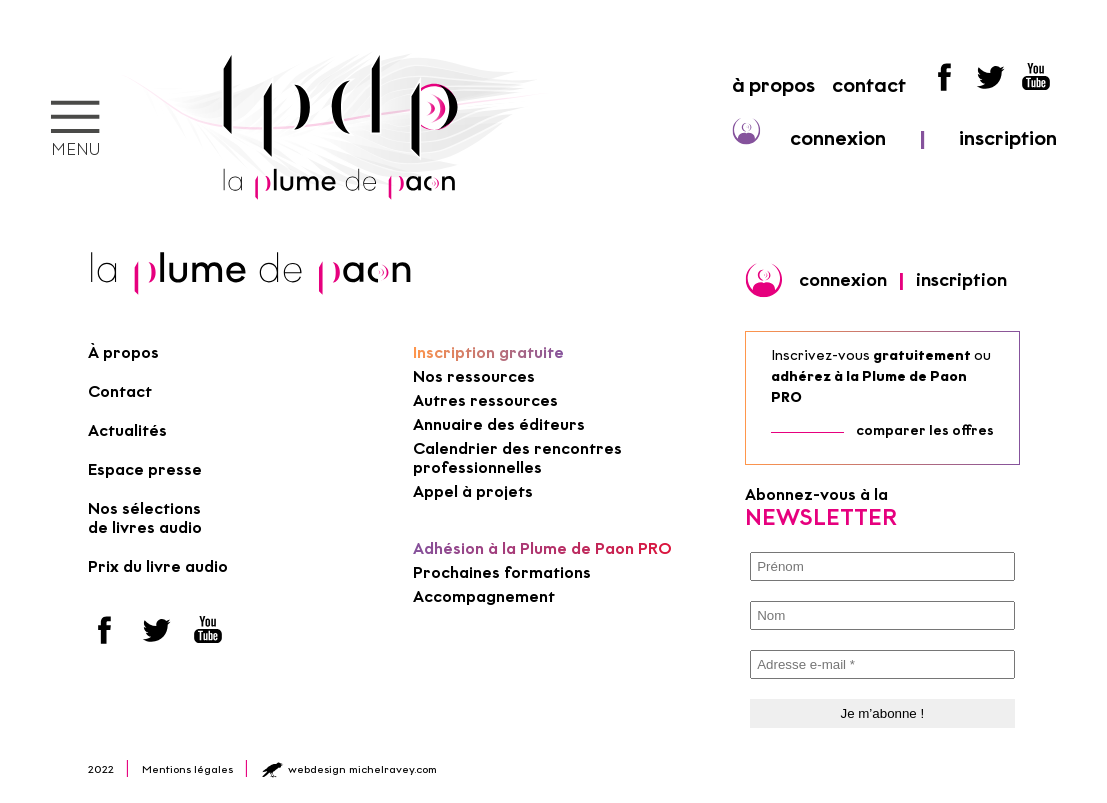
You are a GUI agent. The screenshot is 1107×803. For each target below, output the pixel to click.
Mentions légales (187, 769)
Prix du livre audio (158, 566)
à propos (773, 85)
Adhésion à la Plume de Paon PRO (542, 548)
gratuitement (922, 355)
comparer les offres (925, 430)
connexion (838, 138)
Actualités (127, 430)
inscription (1008, 138)
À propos (123, 352)
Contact (120, 391)
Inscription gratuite (488, 352)
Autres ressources (485, 400)
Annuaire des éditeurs (499, 424)
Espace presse (145, 469)
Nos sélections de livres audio (145, 518)
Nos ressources (474, 376)
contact (869, 85)
